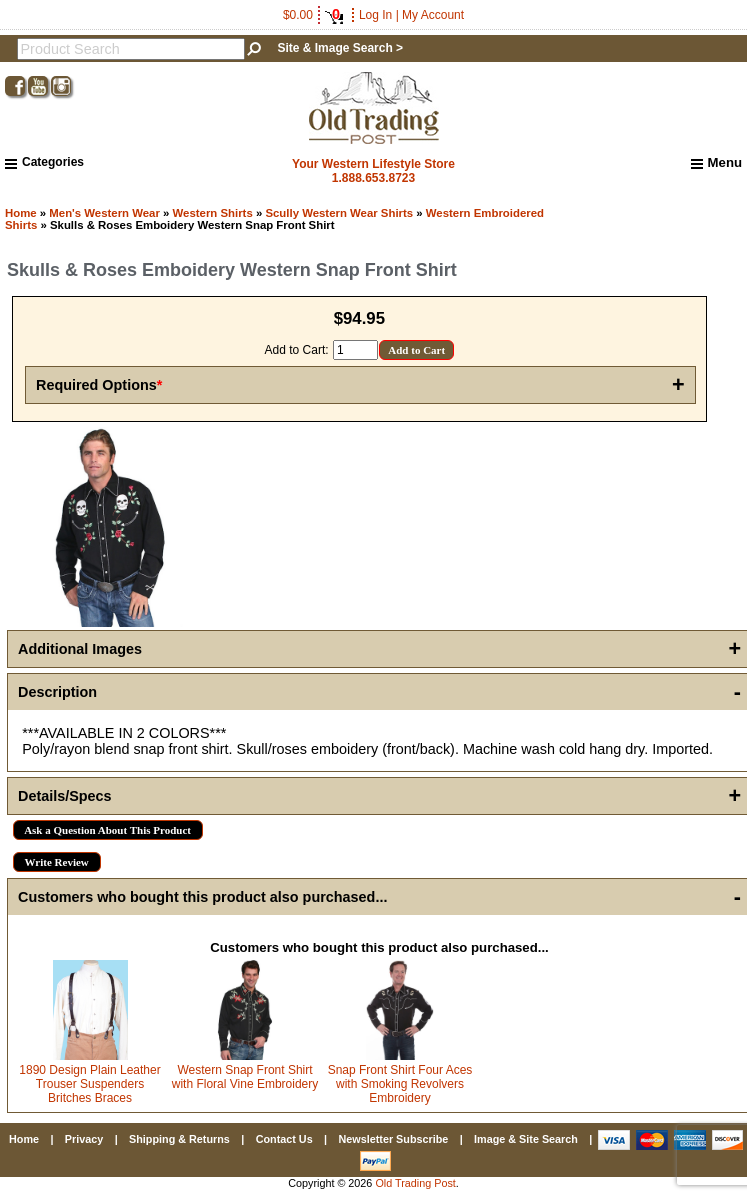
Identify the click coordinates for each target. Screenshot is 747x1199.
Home (21, 213)
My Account (433, 15)
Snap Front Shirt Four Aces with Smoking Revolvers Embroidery (400, 1084)
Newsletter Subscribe (393, 1139)
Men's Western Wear (104, 213)
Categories (44, 162)
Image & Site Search (526, 1139)
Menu (716, 163)
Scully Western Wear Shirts (339, 213)
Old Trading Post (415, 1183)
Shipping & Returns (179, 1139)
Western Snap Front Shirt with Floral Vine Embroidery (245, 1077)
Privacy (84, 1139)
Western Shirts (213, 213)
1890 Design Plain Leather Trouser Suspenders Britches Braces (89, 1084)
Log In (375, 15)
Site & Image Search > (340, 48)
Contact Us (284, 1139)
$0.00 (313, 15)
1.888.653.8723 (373, 178)
